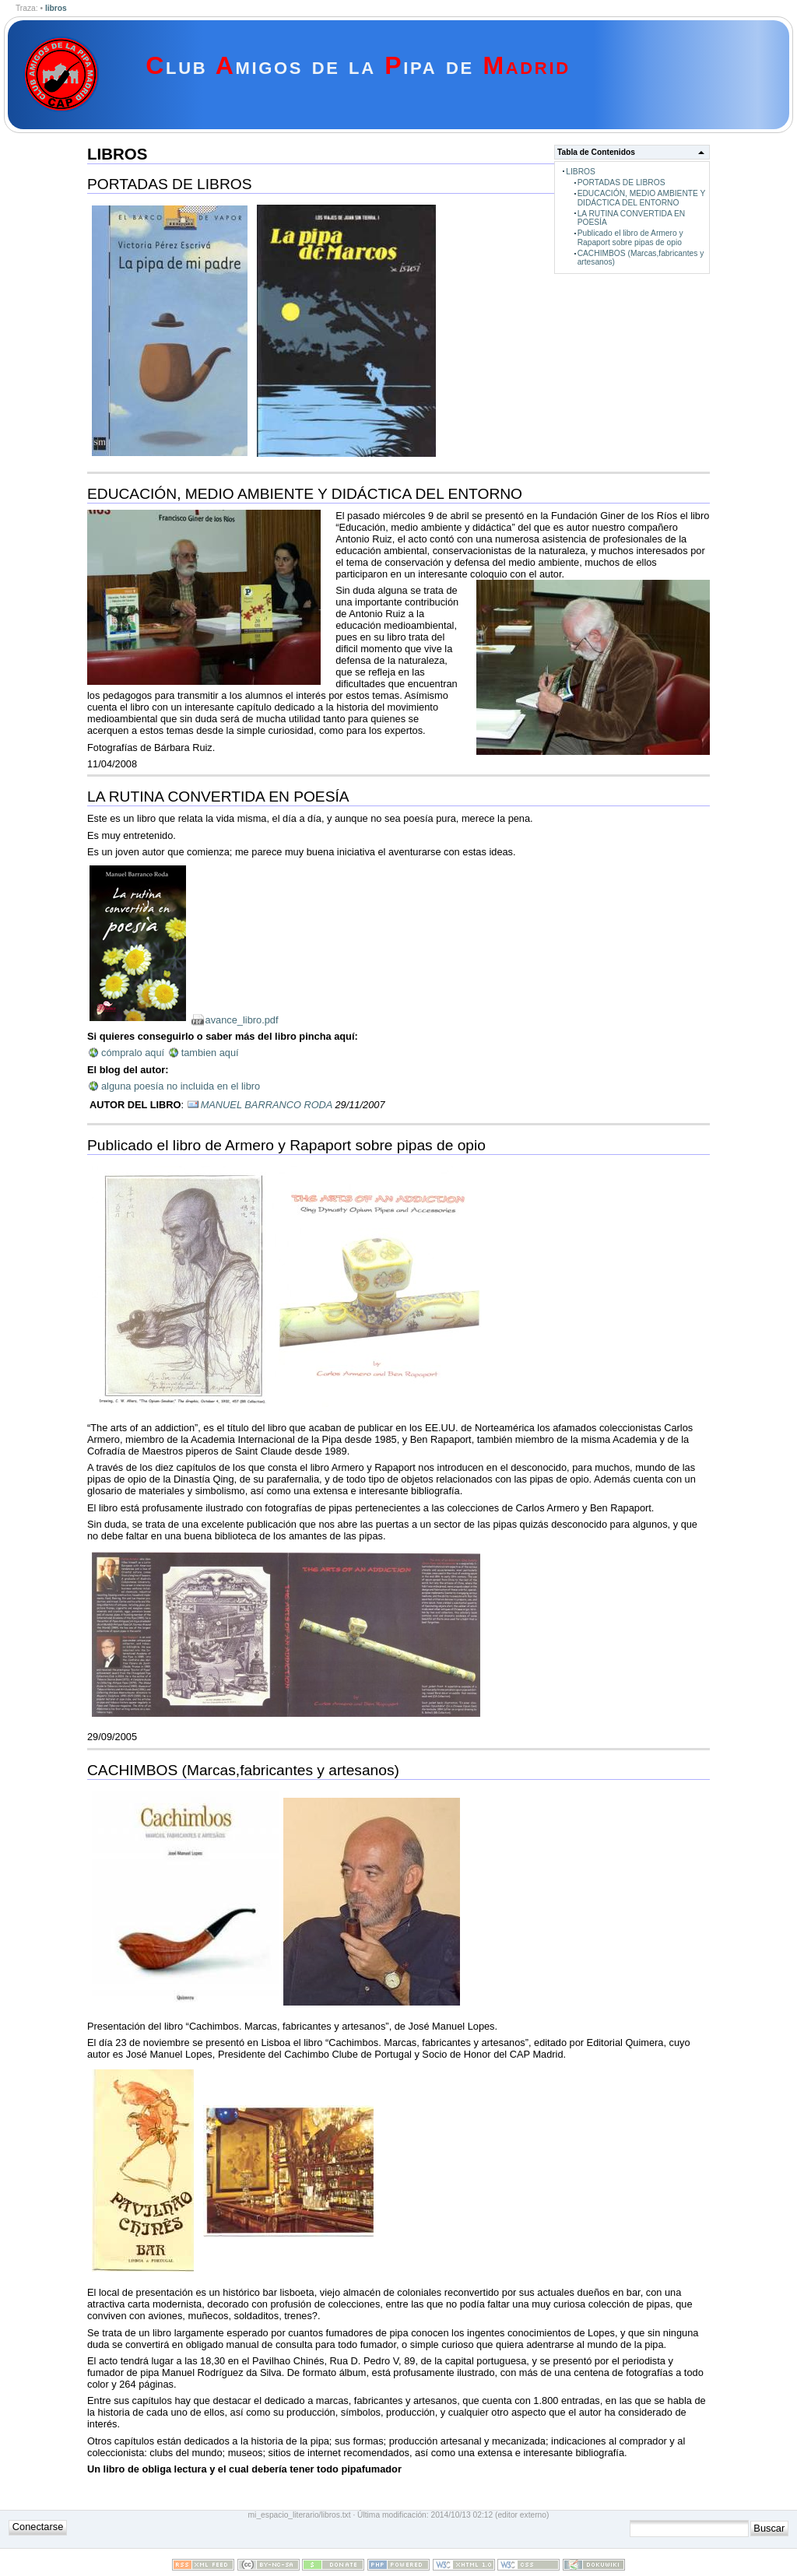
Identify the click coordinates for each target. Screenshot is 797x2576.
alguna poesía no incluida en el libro (180, 1086)
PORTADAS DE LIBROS (621, 182)
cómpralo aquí (132, 1052)
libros (56, 8)
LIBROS (580, 171)
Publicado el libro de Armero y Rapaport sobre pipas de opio (630, 237)
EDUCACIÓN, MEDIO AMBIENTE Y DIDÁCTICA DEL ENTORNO (642, 197)
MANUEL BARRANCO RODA (266, 1105)
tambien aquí (210, 1052)
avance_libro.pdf (242, 1020)
